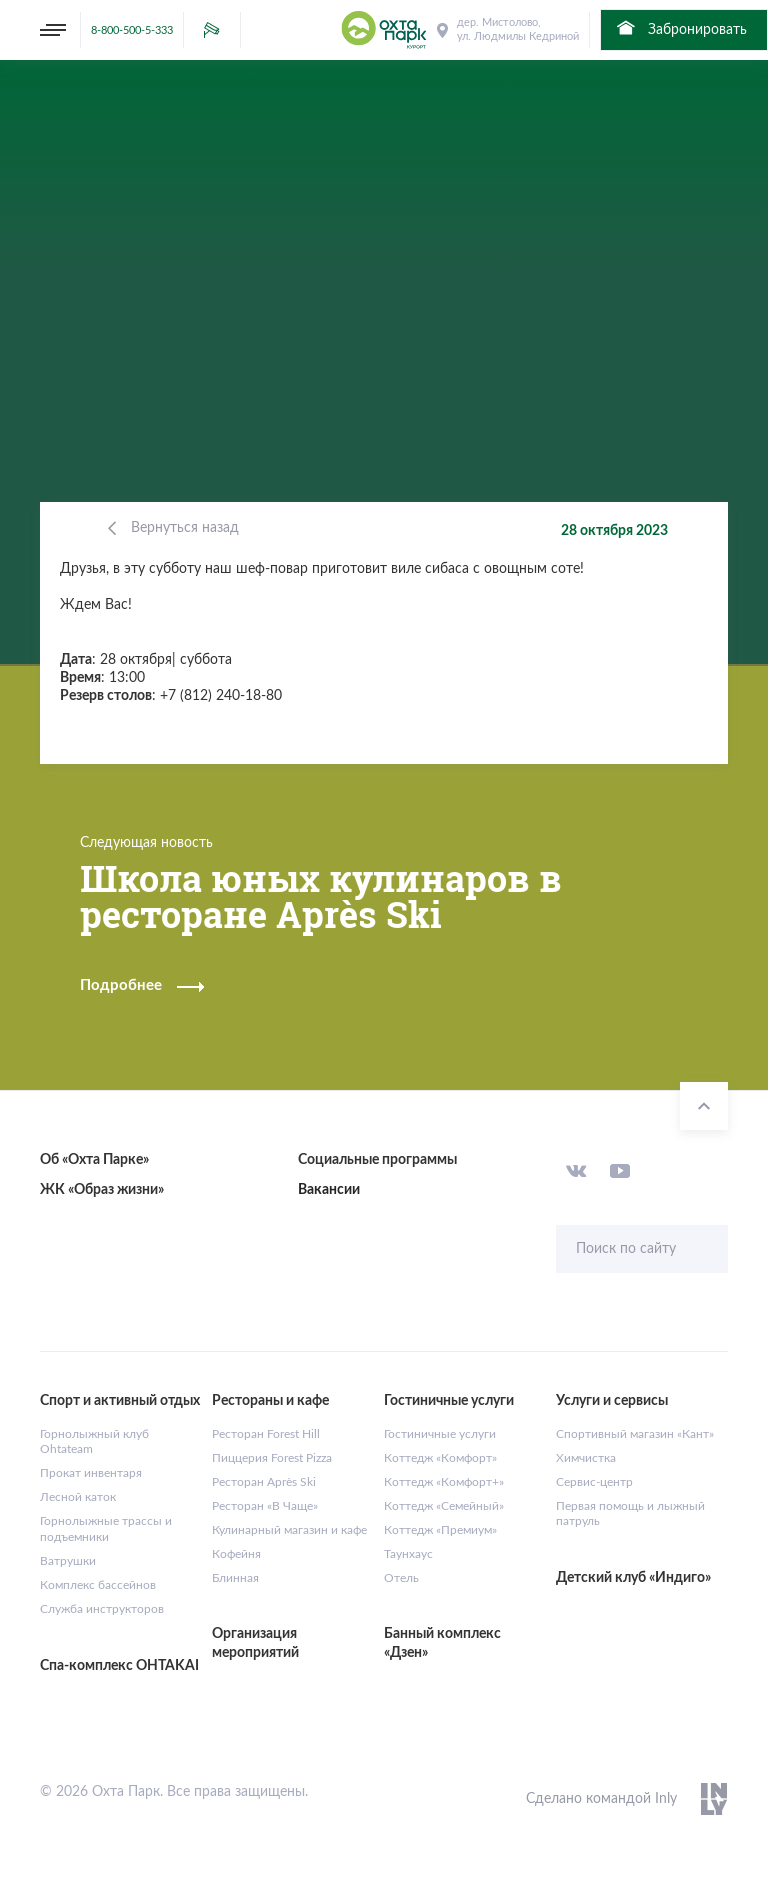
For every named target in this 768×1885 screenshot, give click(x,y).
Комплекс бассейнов (98, 1585)
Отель (401, 1578)
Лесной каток (78, 1497)
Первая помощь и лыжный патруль (630, 1514)
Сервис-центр (594, 1482)
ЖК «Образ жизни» (102, 1190)
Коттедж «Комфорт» (440, 1458)
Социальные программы (377, 1160)
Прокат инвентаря (91, 1473)
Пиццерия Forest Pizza (272, 1458)
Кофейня (236, 1554)
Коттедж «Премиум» (440, 1530)
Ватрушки (68, 1561)
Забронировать (680, 28)
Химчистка (586, 1458)
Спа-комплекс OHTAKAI (119, 1666)
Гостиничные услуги (440, 1434)
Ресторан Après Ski (264, 1482)
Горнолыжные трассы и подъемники (106, 1529)
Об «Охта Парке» (94, 1160)
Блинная (235, 1578)
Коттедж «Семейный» (444, 1506)
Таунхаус (408, 1554)
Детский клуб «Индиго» (633, 1578)
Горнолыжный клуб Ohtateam (94, 1442)
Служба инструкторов (102, 1609)
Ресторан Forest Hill (266, 1434)
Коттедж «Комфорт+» (444, 1482)
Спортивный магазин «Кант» (635, 1434)
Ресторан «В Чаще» (265, 1506)
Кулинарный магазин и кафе (289, 1530)
